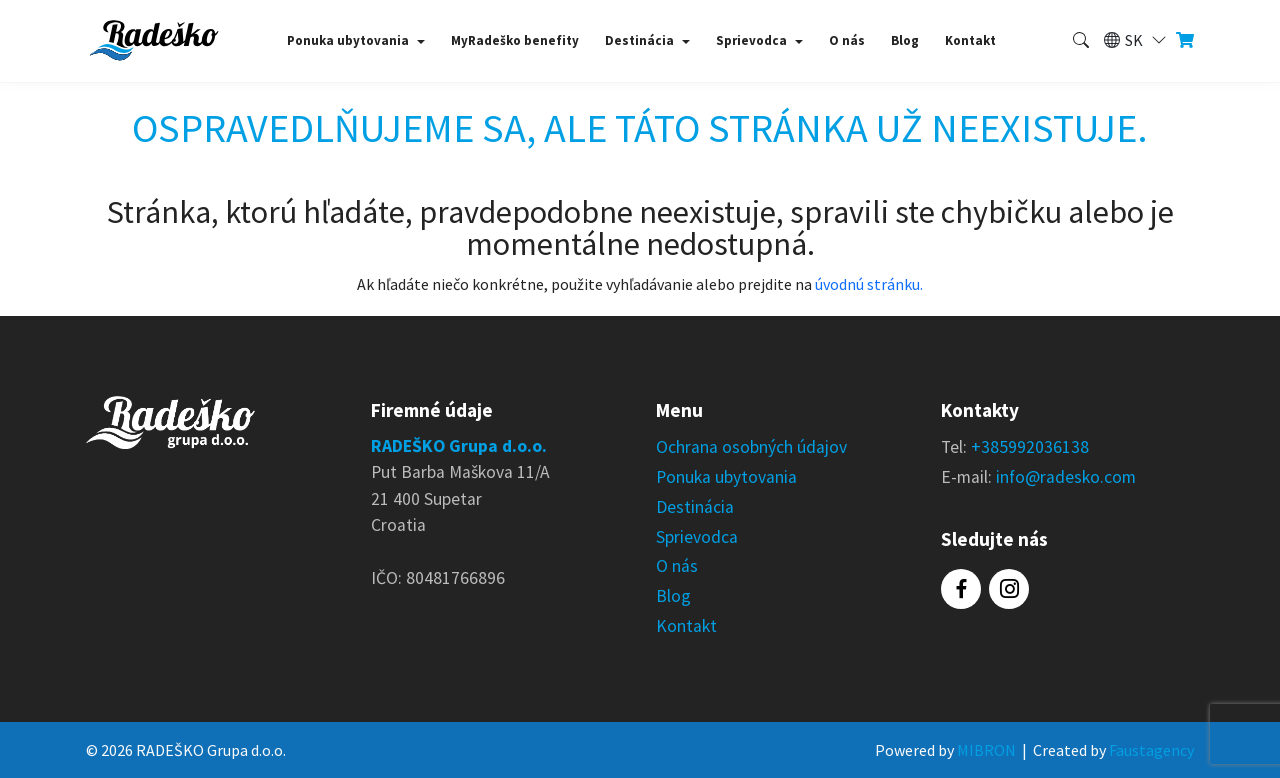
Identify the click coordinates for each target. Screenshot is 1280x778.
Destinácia (639, 40)
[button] (1133, 40)
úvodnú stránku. (869, 284)
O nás (847, 40)
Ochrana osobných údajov (751, 447)
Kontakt (970, 40)
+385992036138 (1030, 447)
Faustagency (1151, 750)
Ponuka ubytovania (348, 40)
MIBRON (986, 750)
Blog (905, 40)
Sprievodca (751, 40)
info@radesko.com (1066, 477)
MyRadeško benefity (515, 40)
